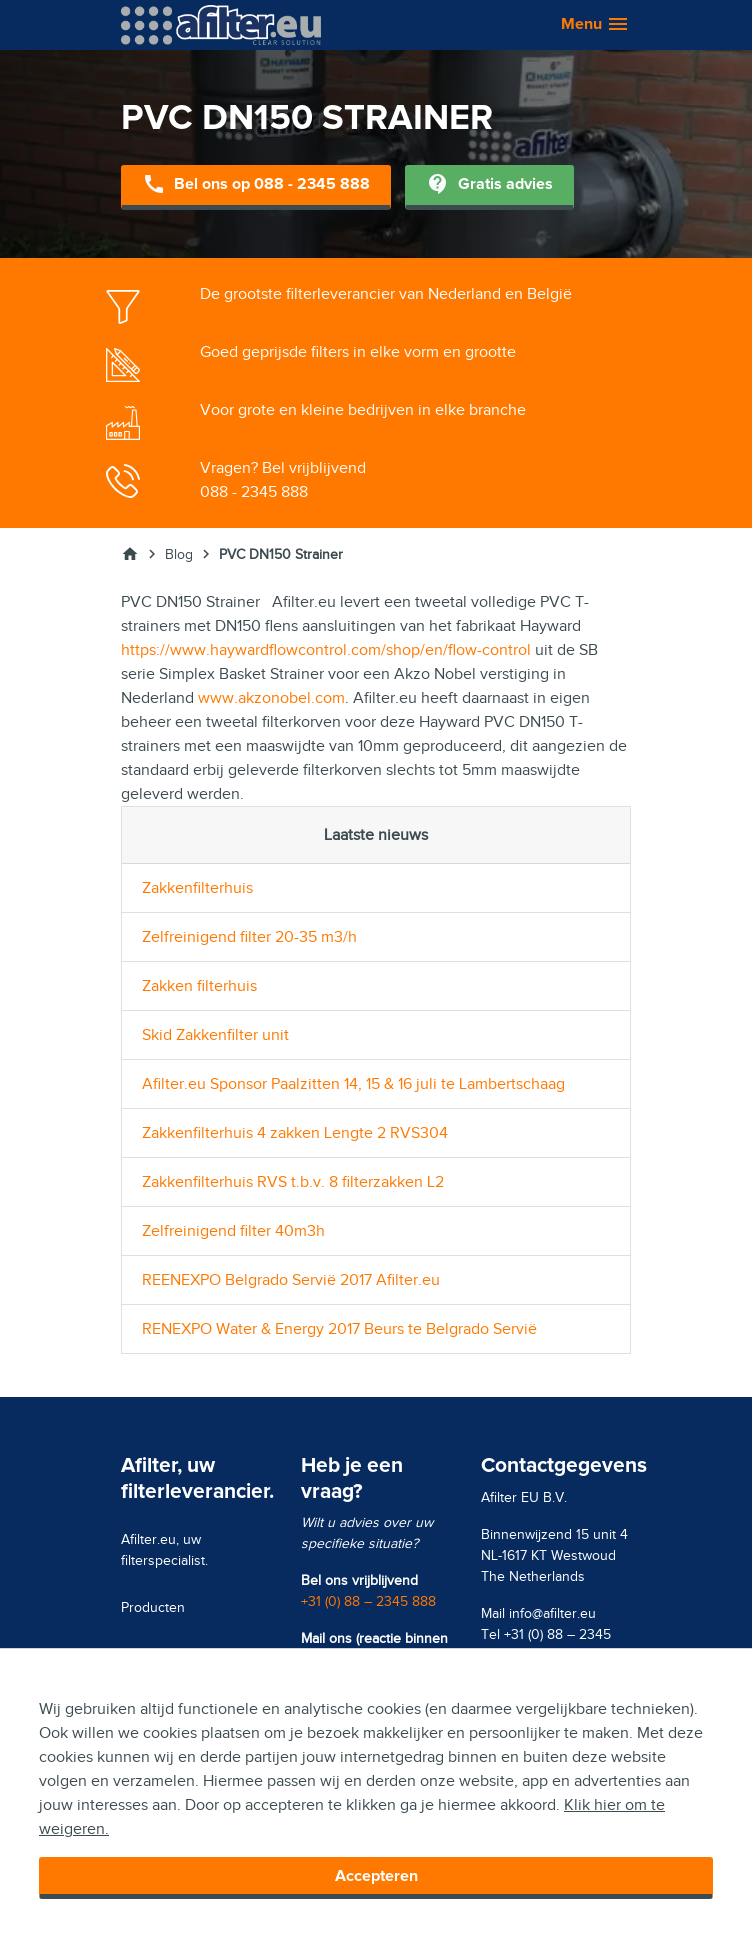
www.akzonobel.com (271, 698)
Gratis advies (489, 185)
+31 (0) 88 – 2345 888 (368, 1601)
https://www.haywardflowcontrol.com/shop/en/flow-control (326, 650)
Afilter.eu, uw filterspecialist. (164, 1550)
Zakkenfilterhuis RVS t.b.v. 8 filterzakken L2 (293, 1182)
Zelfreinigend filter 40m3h (233, 1231)
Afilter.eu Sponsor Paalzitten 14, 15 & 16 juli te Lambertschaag (353, 1084)
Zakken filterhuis (199, 986)
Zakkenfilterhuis (197, 888)
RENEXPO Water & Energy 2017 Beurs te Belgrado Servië (339, 1329)
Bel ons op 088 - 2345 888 (256, 185)
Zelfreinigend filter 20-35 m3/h (249, 937)
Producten (153, 1607)
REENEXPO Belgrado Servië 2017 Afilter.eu (291, 1280)
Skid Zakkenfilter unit (215, 1035)
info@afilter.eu (552, 1613)
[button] (585, 25)
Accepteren (376, 1876)
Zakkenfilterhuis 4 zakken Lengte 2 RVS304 (295, 1133)
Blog (179, 554)
